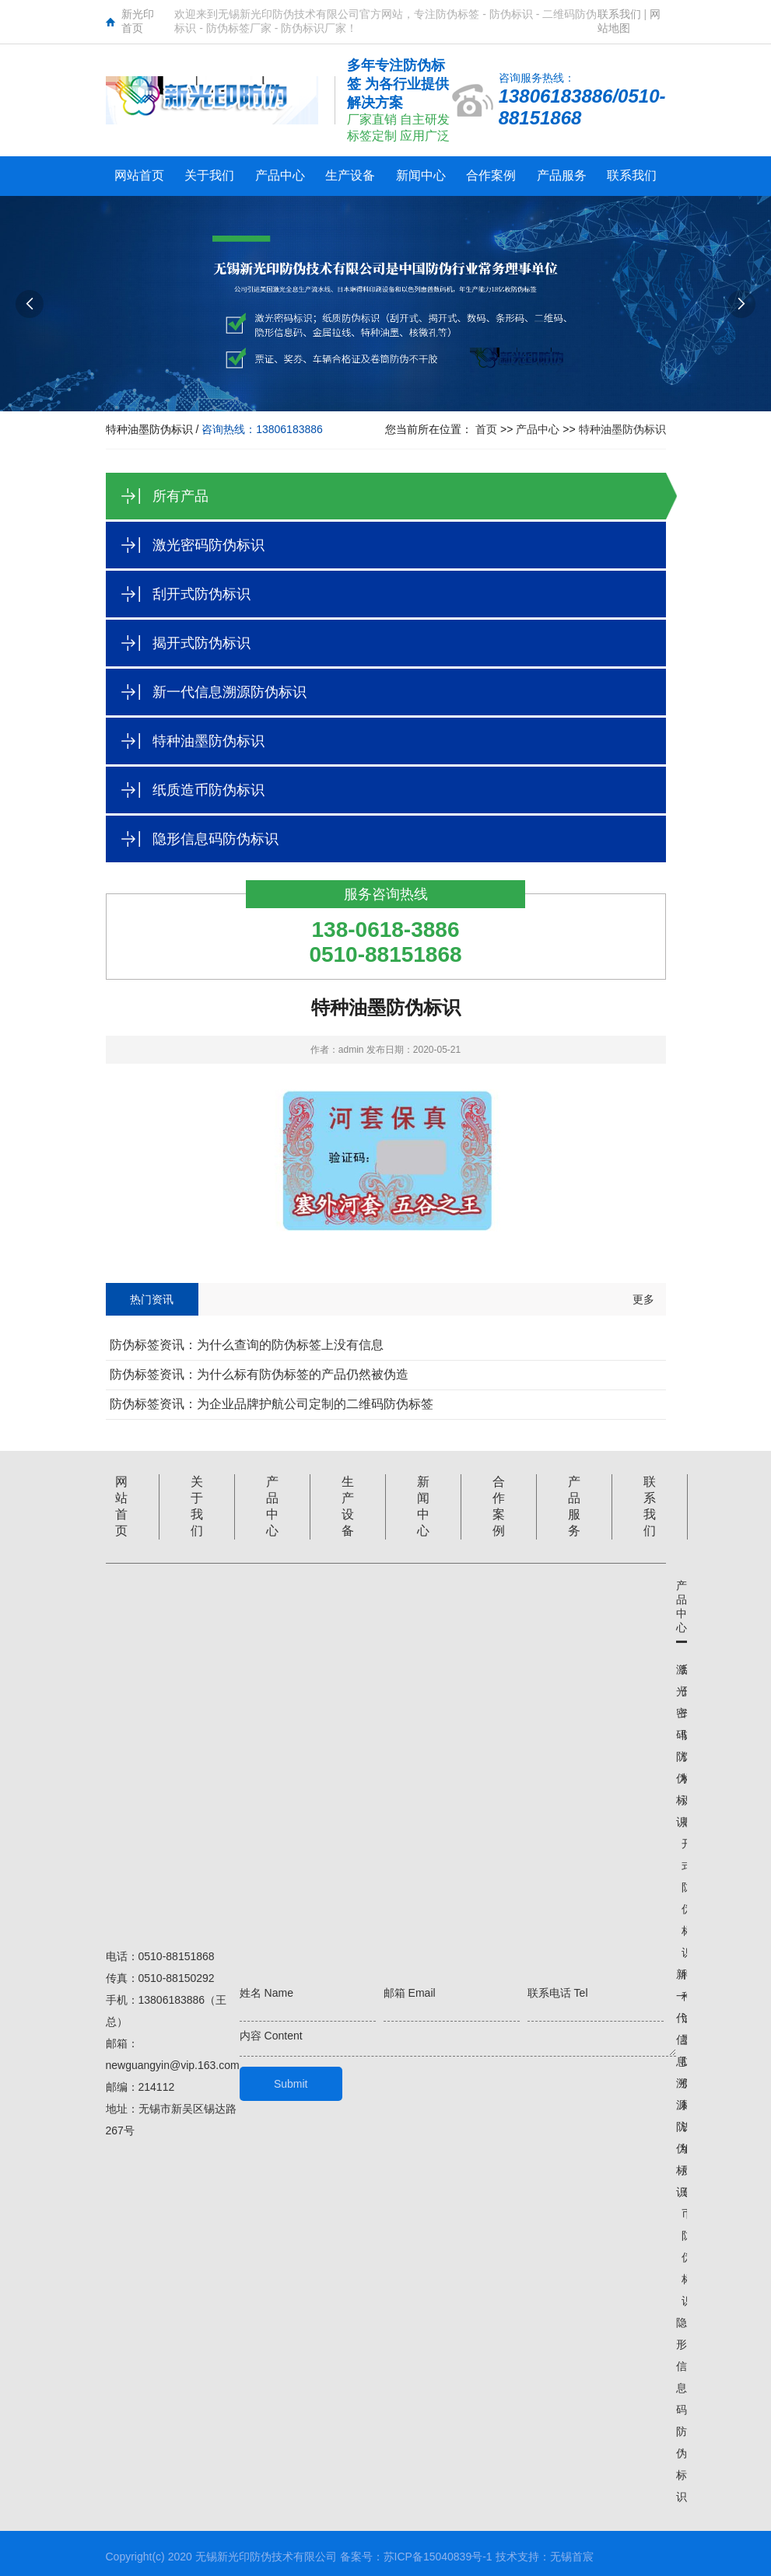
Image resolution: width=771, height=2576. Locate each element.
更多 (643, 1299)
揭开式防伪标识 (201, 643)
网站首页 (139, 175)
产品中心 (280, 175)
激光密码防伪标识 (208, 545)
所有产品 (180, 496)
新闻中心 (421, 175)
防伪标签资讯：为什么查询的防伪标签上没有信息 (247, 1344)
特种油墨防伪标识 (622, 429)
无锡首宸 (572, 2556)
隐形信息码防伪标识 (215, 839)
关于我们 (209, 175)
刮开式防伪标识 (201, 594)
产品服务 (562, 175)
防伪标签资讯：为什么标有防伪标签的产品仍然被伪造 (259, 1374)
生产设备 (350, 175)
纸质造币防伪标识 (208, 790)
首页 (486, 429)
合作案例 (491, 175)
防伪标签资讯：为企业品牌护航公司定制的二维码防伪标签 (271, 1403)
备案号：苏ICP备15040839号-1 (416, 2556)
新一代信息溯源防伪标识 (229, 692)
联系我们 (619, 14)
